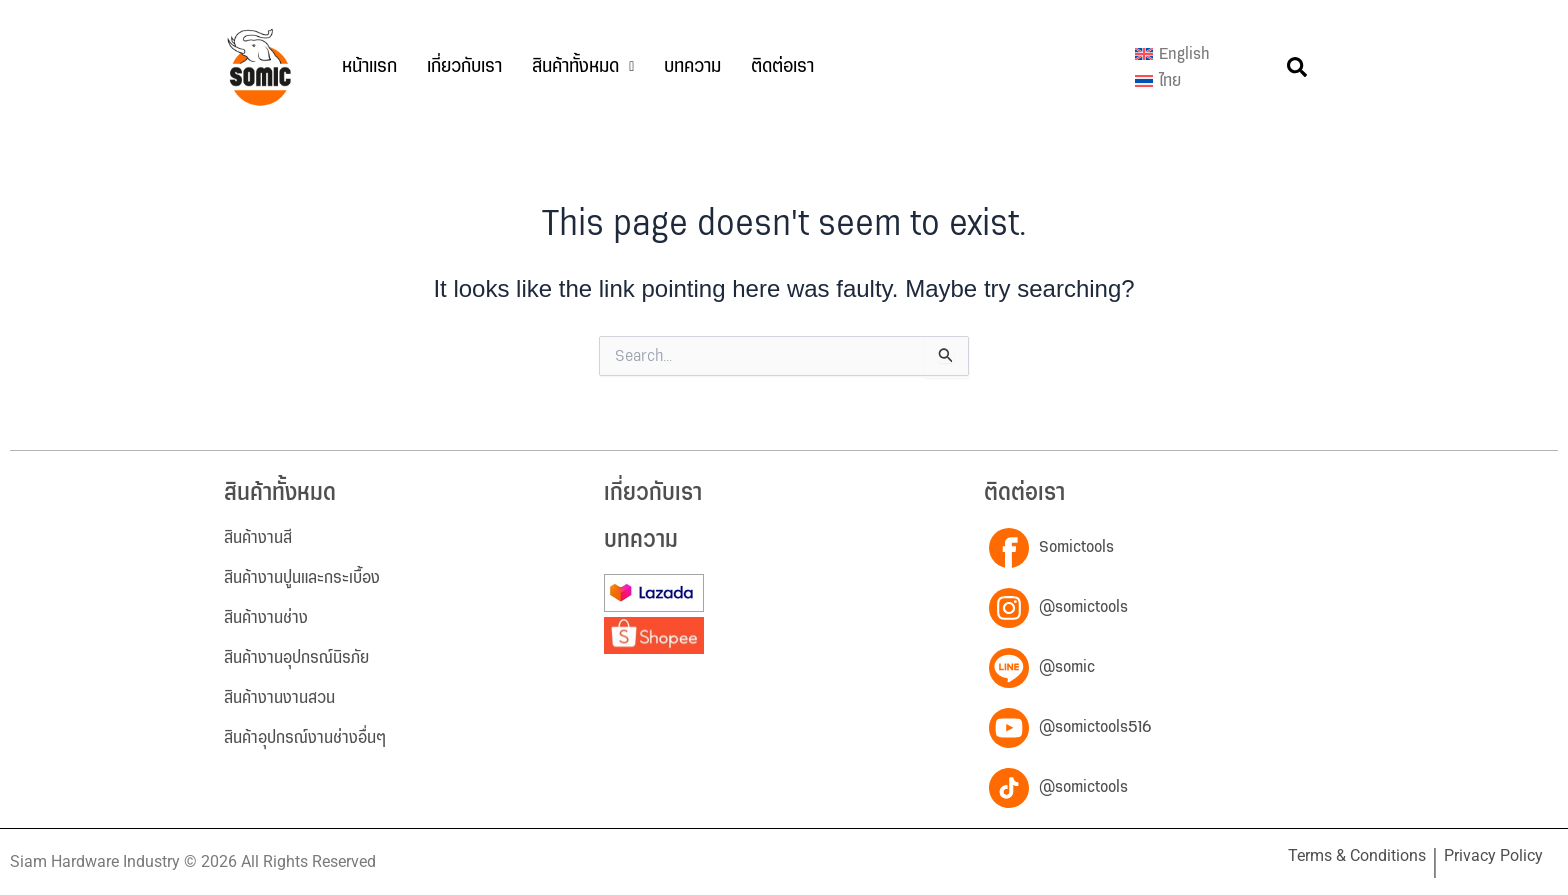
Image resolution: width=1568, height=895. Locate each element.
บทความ (692, 66)
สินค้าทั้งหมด (583, 66)
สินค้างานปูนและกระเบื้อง (302, 578)
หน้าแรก (369, 66)
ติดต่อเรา (782, 66)
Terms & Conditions (1357, 855)
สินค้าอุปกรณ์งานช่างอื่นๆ (305, 738)
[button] (583, 67)
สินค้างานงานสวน (279, 698)
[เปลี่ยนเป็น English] (1172, 54)
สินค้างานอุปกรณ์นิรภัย (296, 658)
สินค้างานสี (258, 538)
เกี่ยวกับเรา (464, 66)
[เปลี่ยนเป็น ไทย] (1172, 82)
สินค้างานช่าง (266, 618)
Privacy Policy (1493, 855)
